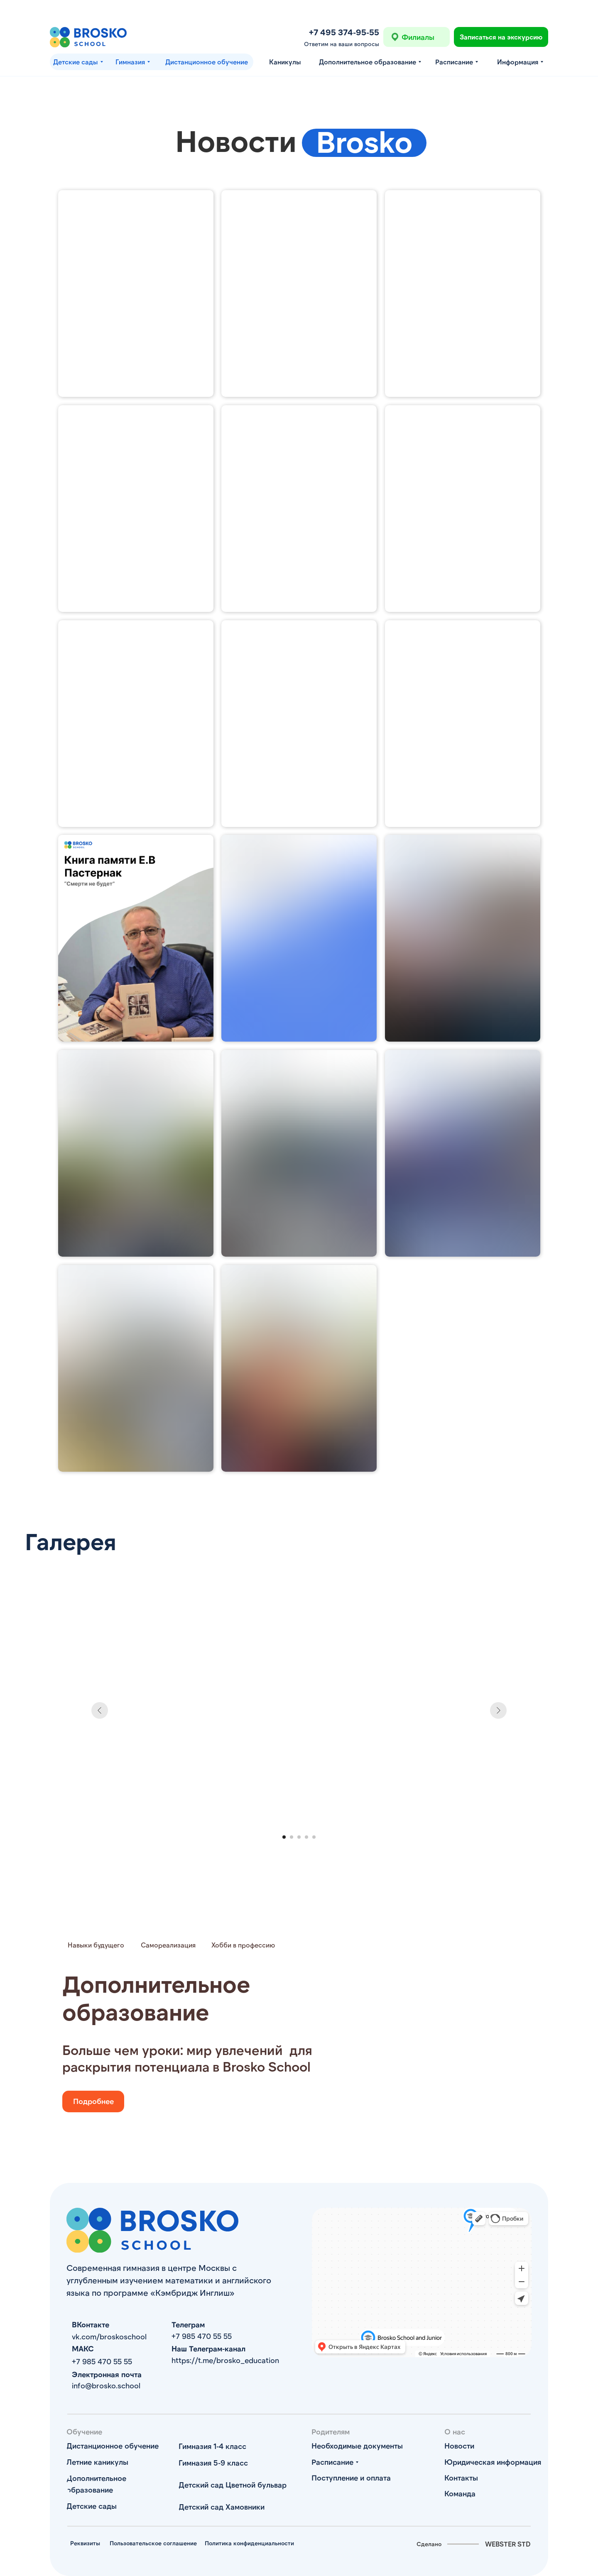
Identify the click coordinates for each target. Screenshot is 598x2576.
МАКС (83, 2348)
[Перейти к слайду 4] (306, 1837)
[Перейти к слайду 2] (291, 1837)
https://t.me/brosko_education (225, 2360)
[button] (501, 37)
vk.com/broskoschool (109, 2336)
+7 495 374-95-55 (344, 32)
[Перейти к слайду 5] (314, 1837)
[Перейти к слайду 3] (299, 1837)
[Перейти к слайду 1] (284, 1837)
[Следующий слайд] (498, 1710)
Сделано (429, 2543)
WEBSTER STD (508, 2544)
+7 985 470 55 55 (202, 2336)
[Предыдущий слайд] (99, 1710)
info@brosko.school (106, 2385)
